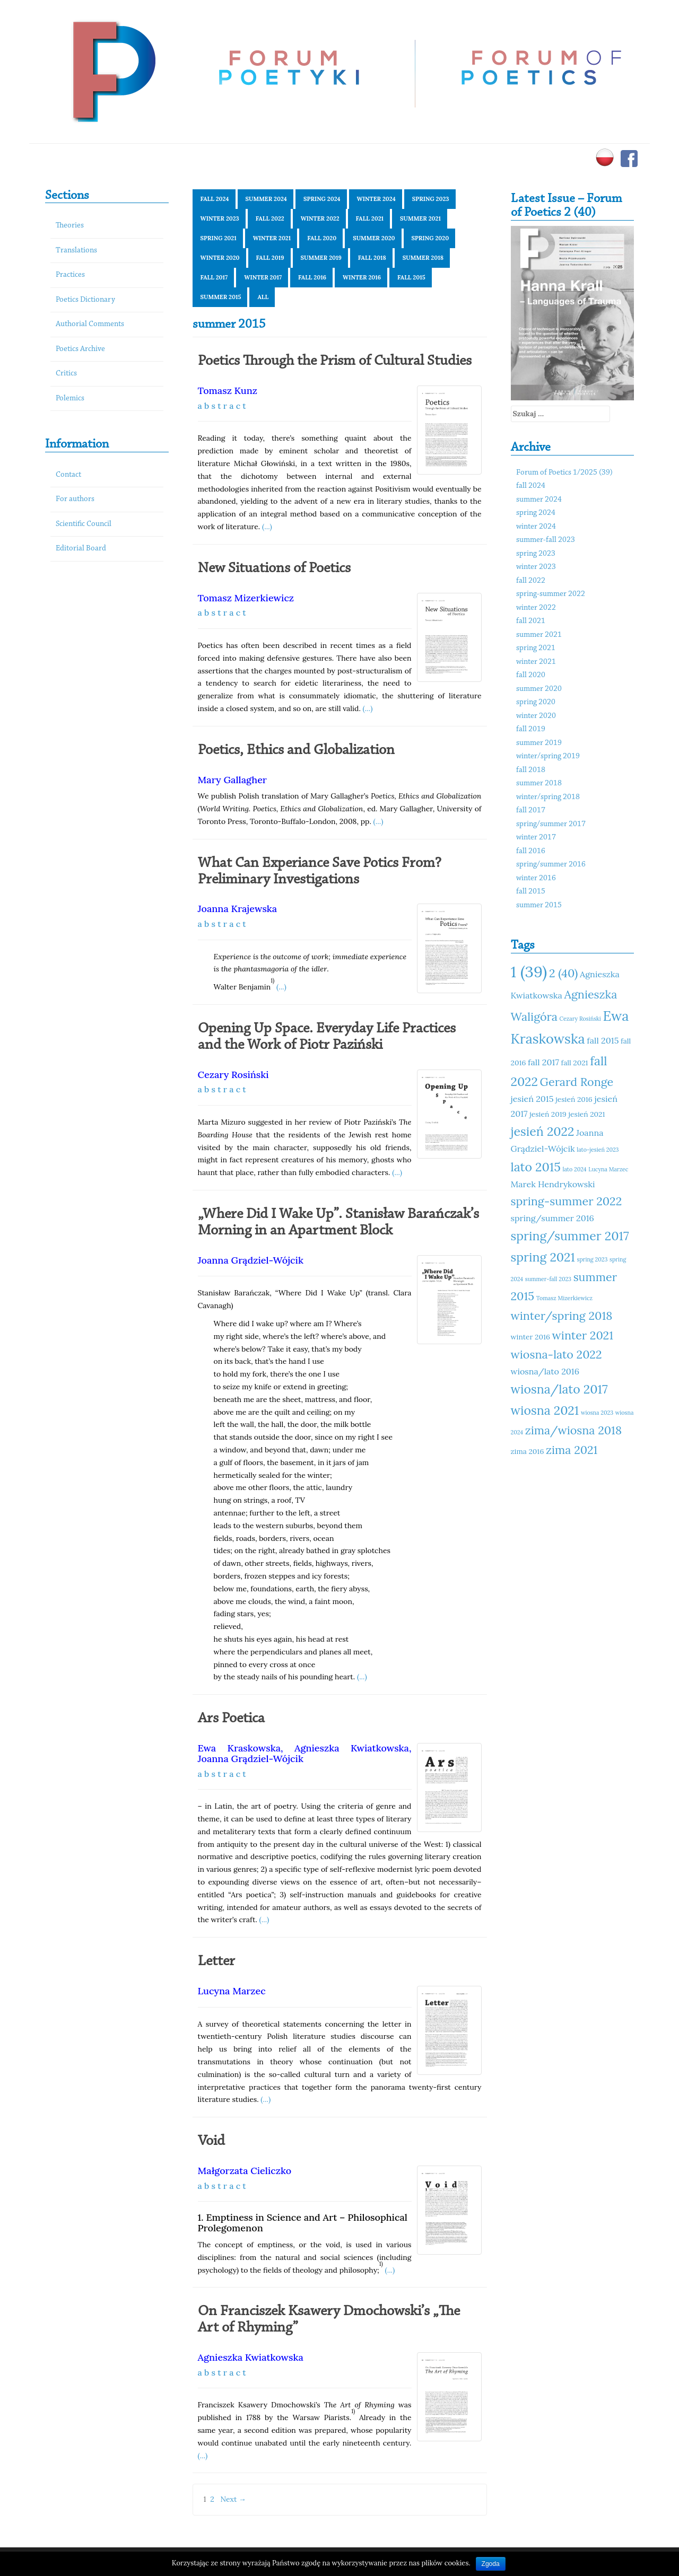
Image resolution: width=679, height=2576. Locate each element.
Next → (234, 2499)
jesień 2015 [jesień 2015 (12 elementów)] (532, 1098)
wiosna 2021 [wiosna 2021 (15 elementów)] (545, 1410)
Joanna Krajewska (237, 909)
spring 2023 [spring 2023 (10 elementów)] (592, 1259)
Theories (70, 226)
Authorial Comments (90, 324)
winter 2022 (320, 218)
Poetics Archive (80, 349)
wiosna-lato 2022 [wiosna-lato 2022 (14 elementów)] (556, 1354)
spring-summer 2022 (550, 594)
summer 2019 (321, 257)
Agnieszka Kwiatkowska (351, 1748)
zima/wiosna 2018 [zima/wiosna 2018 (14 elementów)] (573, 1430)
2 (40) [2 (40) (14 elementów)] (563, 973)
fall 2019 (270, 257)
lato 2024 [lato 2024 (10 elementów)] (575, 1169)
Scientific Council (83, 524)
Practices (70, 275)
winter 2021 (272, 238)
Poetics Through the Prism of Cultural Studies (335, 361)
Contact (68, 475)
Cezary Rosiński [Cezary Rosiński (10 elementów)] (580, 1018)
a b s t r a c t (222, 405)
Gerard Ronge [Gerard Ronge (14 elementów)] (577, 1081)
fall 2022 (270, 218)
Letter (216, 1961)
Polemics (70, 398)
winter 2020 (220, 257)
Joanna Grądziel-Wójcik (250, 1260)
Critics (66, 374)
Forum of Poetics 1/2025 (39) (564, 473)
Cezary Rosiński (233, 1074)
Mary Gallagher (232, 780)
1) (272, 980)
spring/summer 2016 (551, 865)
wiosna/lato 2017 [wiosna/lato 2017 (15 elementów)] (559, 1389)
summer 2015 (221, 297)
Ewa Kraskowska (239, 1748)
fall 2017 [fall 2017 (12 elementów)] (543, 1062)
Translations (76, 251)
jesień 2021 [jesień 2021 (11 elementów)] (586, 1114)
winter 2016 (362, 277)
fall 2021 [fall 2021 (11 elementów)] (574, 1062)
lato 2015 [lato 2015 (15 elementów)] (536, 1167)
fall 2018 (372, 257)
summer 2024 (266, 199)
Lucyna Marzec (232, 1991)
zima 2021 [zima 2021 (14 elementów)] (571, 1449)
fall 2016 (312, 277)
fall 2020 (321, 238)
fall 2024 (215, 199)
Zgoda (491, 2564)
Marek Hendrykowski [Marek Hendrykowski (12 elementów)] (553, 1184)
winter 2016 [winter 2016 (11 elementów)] (530, 1337)
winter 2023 (220, 218)
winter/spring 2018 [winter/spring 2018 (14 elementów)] (562, 1315)
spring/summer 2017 (551, 824)
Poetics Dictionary (85, 300)
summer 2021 (420, 218)
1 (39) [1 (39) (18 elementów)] (529, 971)
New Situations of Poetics (274, 568)
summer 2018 (423, 257)
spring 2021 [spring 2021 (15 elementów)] (543, 1257)
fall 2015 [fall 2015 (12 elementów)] (603, 1040)
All (262, 297)
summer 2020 (374, 238)
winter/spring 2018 (548, 797)
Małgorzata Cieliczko (245, 2171)
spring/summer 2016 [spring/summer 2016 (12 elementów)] (552, 1218)
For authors (75, 499)
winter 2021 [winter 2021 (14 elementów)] (582, 1335)
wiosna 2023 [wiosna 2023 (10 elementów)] (597, 1412)
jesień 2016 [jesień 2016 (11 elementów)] (574, 1099)
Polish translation (267, 796)
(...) (267, 526)
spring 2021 (219, 238)
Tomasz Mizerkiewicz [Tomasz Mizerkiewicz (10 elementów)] (564, 1298)
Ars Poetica (231, 1718)
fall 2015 (411, 277)
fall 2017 (214, 277)
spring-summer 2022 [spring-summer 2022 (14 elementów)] (566, 1201)
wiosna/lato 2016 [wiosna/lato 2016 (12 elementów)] (545, 1371)
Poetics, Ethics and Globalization (296, 750)
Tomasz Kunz (228, 390)
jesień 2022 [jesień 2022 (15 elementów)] (542, 1131)
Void (211, 2141)
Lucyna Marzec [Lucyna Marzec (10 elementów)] (608, 1169)
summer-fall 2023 (545, 540)
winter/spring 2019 (548, 756)
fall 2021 (370, 218)
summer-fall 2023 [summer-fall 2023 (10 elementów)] (548, 1279)
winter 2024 (376, 199)
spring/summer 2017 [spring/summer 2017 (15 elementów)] (570, 1235)
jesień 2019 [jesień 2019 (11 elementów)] (548, 1114)
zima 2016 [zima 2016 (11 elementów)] (527, 1451)
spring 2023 (430, 199)
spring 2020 (430, 238)
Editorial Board (81, 549)
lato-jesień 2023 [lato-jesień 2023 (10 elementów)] (598, 1149)
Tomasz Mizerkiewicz (246, 598)
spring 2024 (322, 199)
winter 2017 (263, 277)
